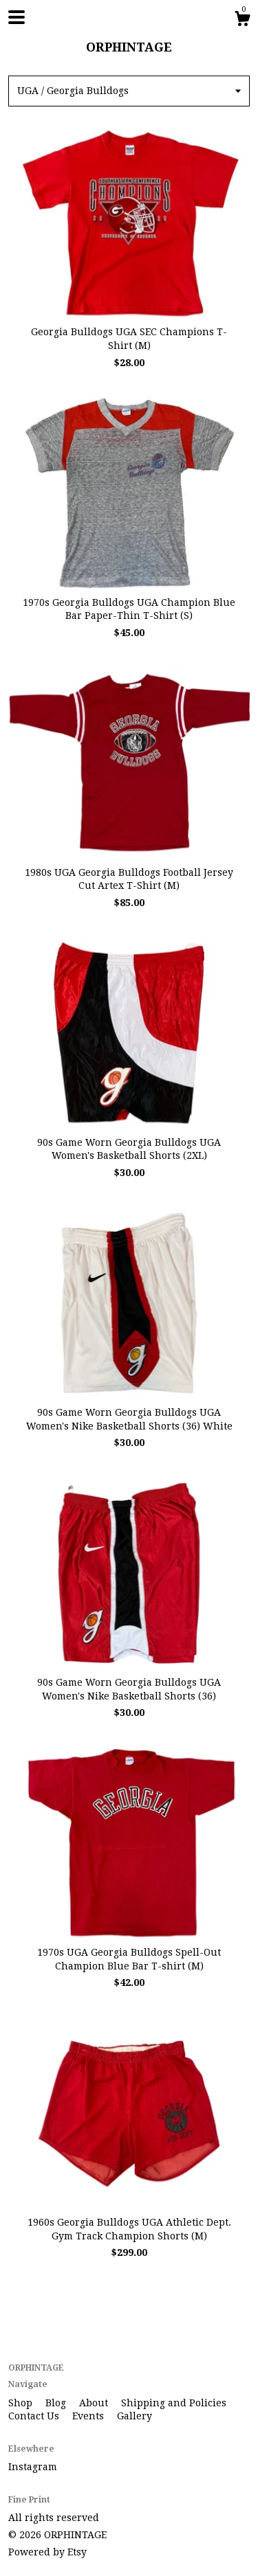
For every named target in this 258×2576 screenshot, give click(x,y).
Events (89, 2415)
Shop (21, 2402)
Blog (57, 2402)
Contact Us (35, 2415)
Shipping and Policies (173, 2402)
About (95, 2402)
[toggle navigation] (16, 17)
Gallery (134, 2415)
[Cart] (242, 20)
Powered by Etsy (47, 2551)
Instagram (32, 2466)
